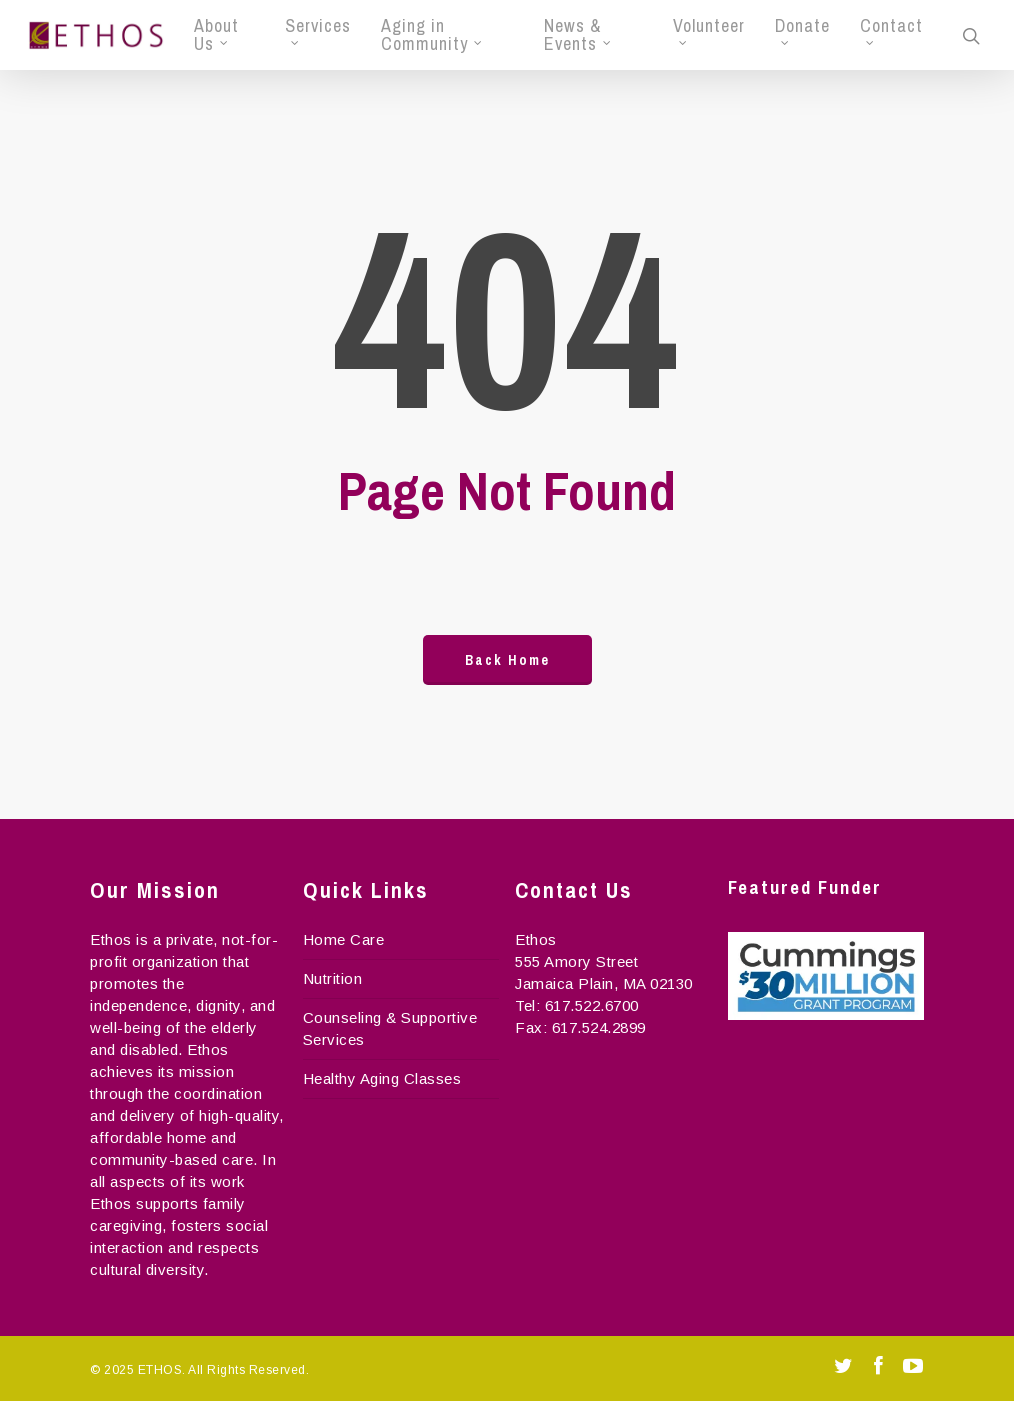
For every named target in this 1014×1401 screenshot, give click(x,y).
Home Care (344, 939)
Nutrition (333, 978)
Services (318, 31)
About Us (216, 35)
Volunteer (709, 31)
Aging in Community (432, 35)
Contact (891, 31)
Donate (802, 31)
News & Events (578, 35)
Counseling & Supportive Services (390, 1028)
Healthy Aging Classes (382, 1078)
